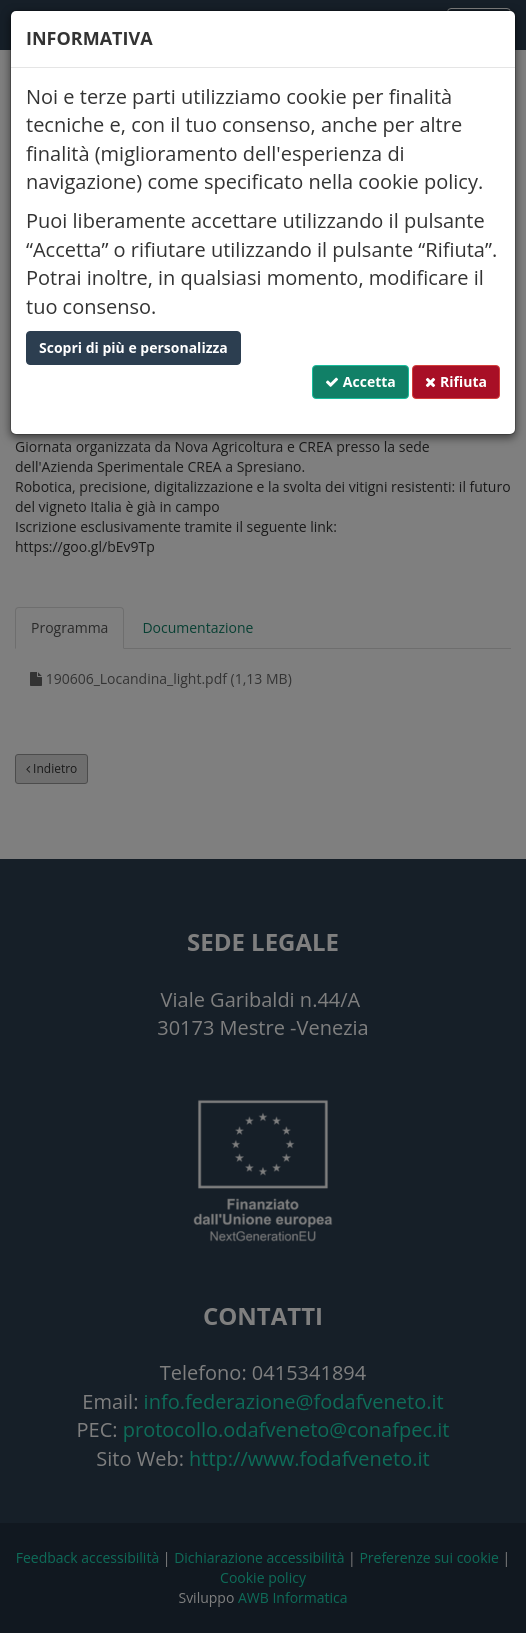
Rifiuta (456, 381)
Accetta (360, 381)
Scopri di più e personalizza (133, 347)
